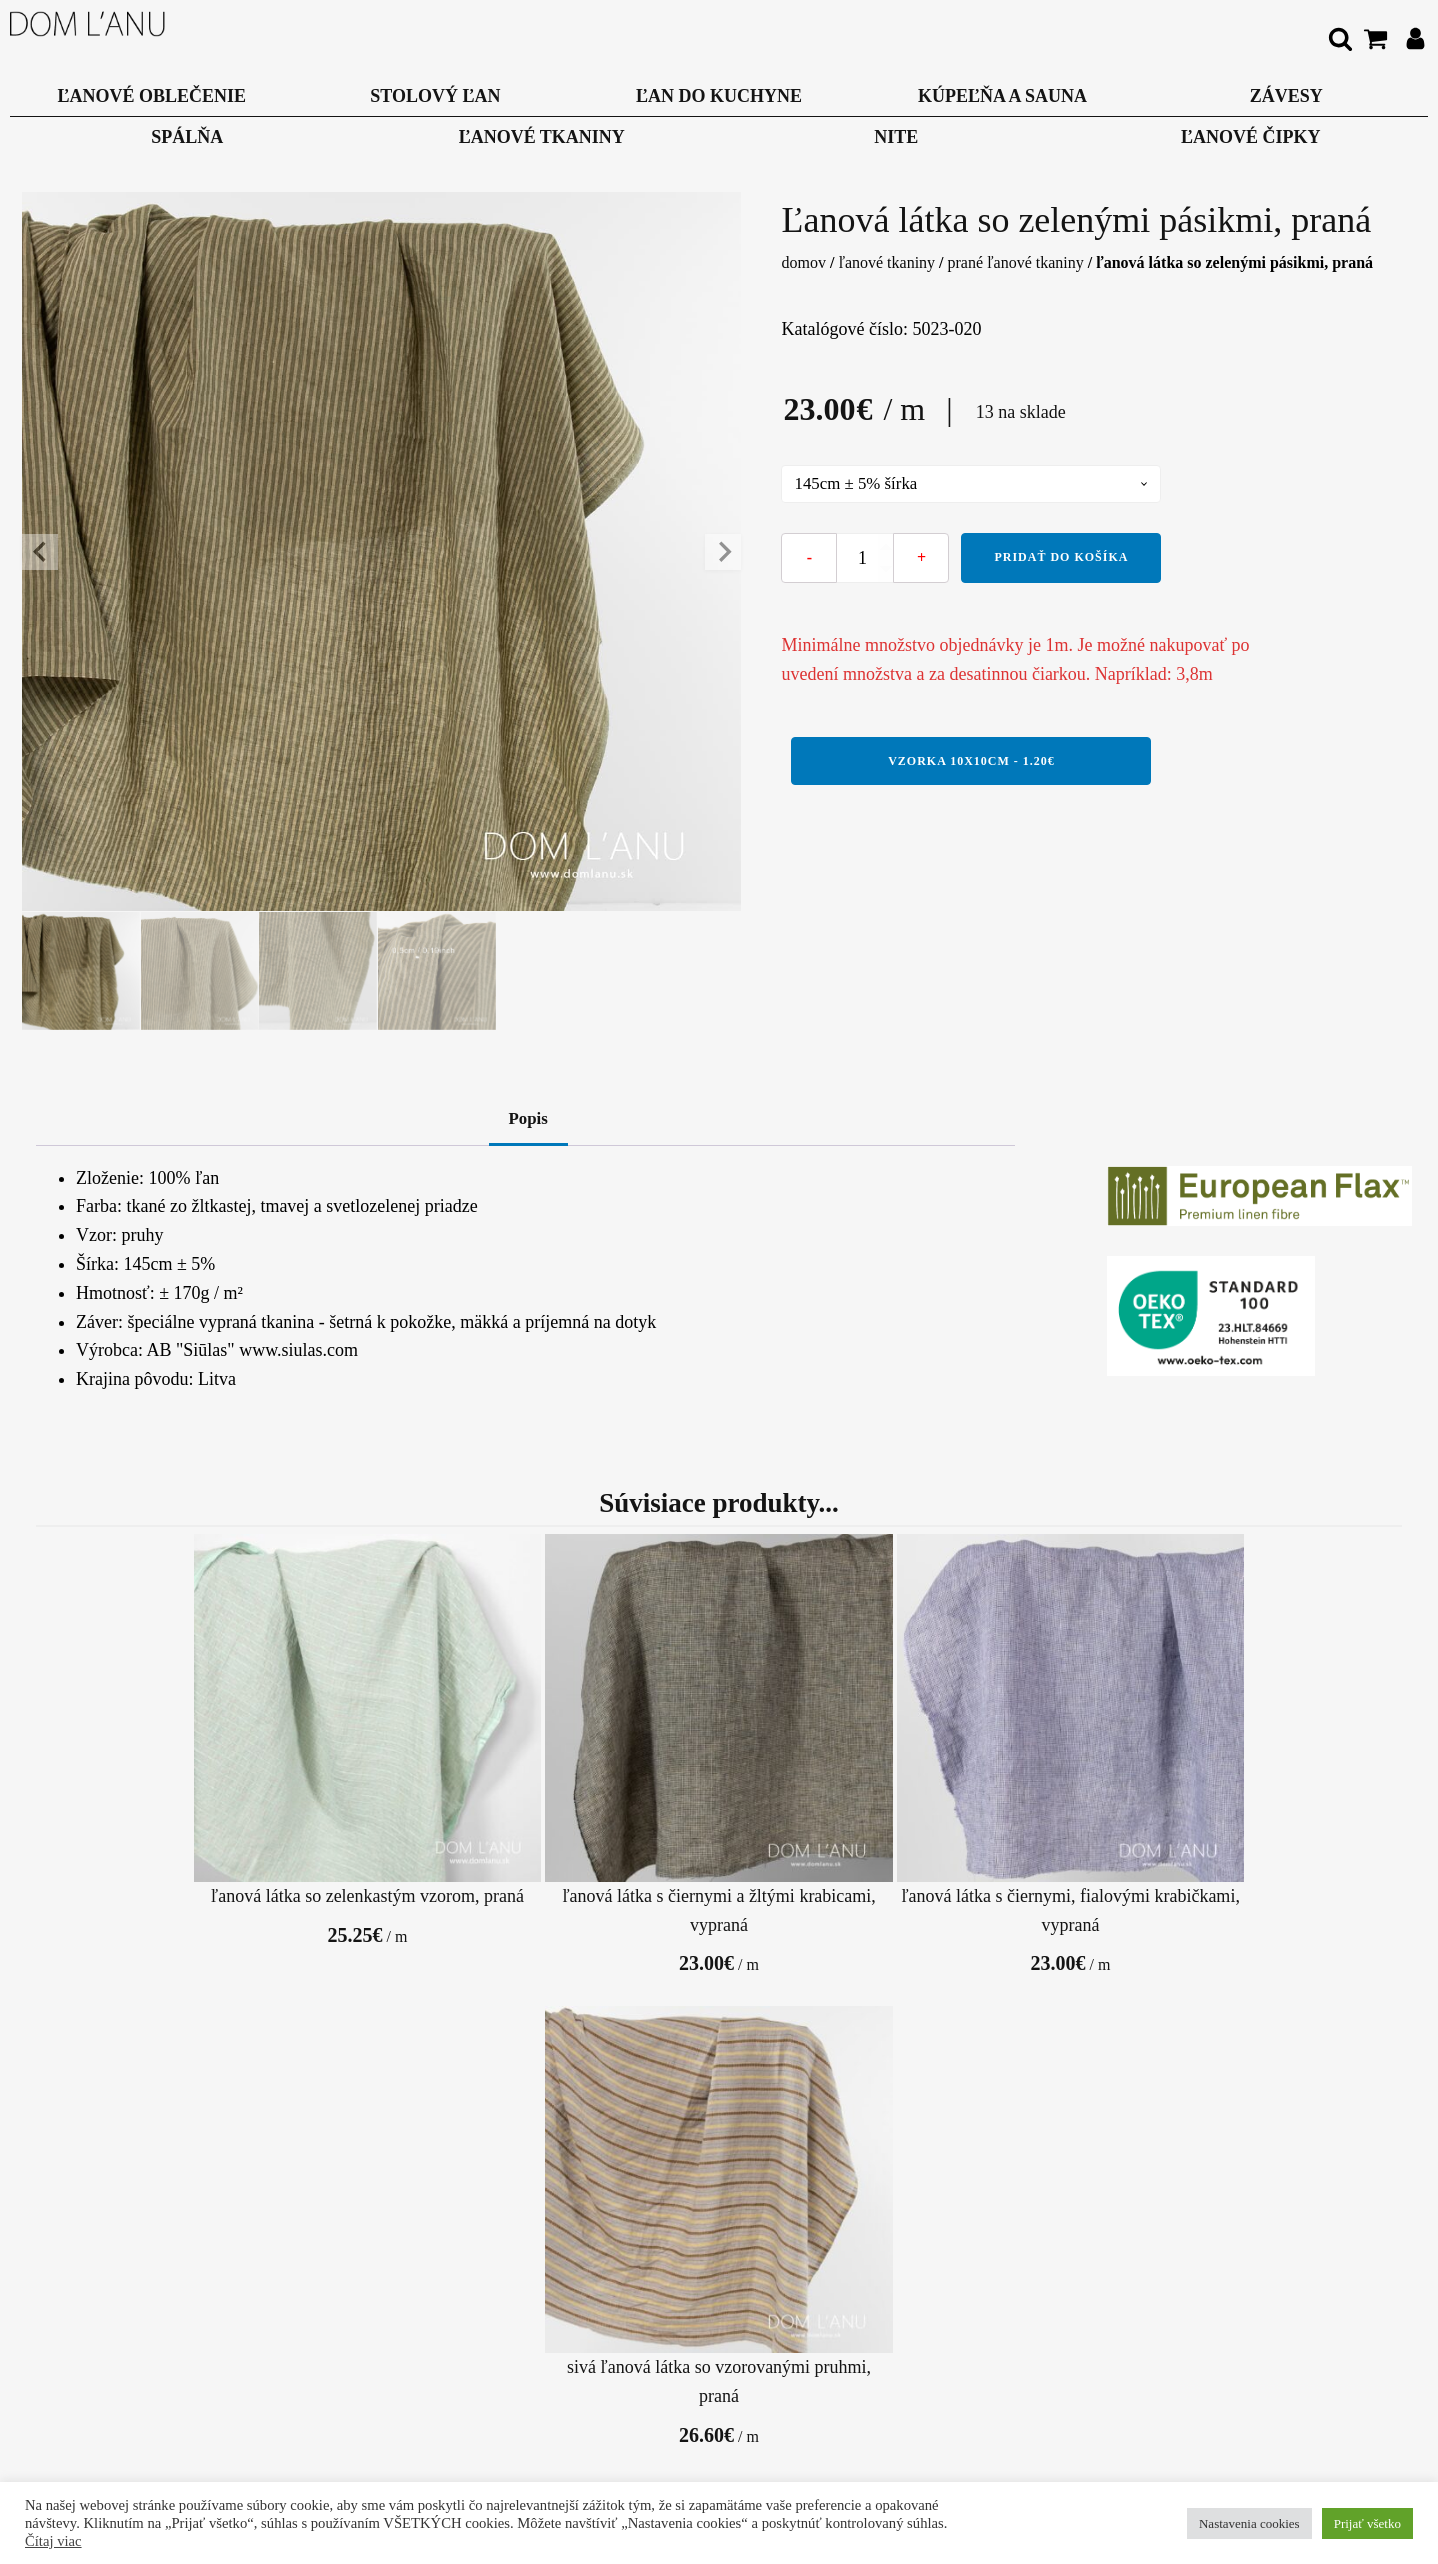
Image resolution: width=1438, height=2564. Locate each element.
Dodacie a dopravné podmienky (620, 2318)
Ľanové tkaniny (542, 137)
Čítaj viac (53, 2541)
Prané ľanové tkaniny (1016, 262)
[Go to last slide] (40, 552)
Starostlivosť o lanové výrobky (873, 2362)
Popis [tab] (528, 1122)
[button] (82, 972)
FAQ (877, 2304)
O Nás (360, 2304)
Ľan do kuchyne (719, 96)
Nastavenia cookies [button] (1249, 2523)
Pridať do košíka (1061, 559)
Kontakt (360, 2348)
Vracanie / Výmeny (662, 2377)
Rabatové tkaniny (719, 2126)
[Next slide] (723, 552)
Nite (896, 137)
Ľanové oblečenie (152, 96)
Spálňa (187, 137)
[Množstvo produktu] (865, 560)
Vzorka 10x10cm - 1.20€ (971, 762)
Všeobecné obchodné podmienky (359, 2392)
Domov (803, 262)
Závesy (1286, 96)
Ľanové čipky (1251, 137)
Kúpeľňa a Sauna (1002, 96)
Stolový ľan (435, 96)
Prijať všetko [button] (1367, 2523)
